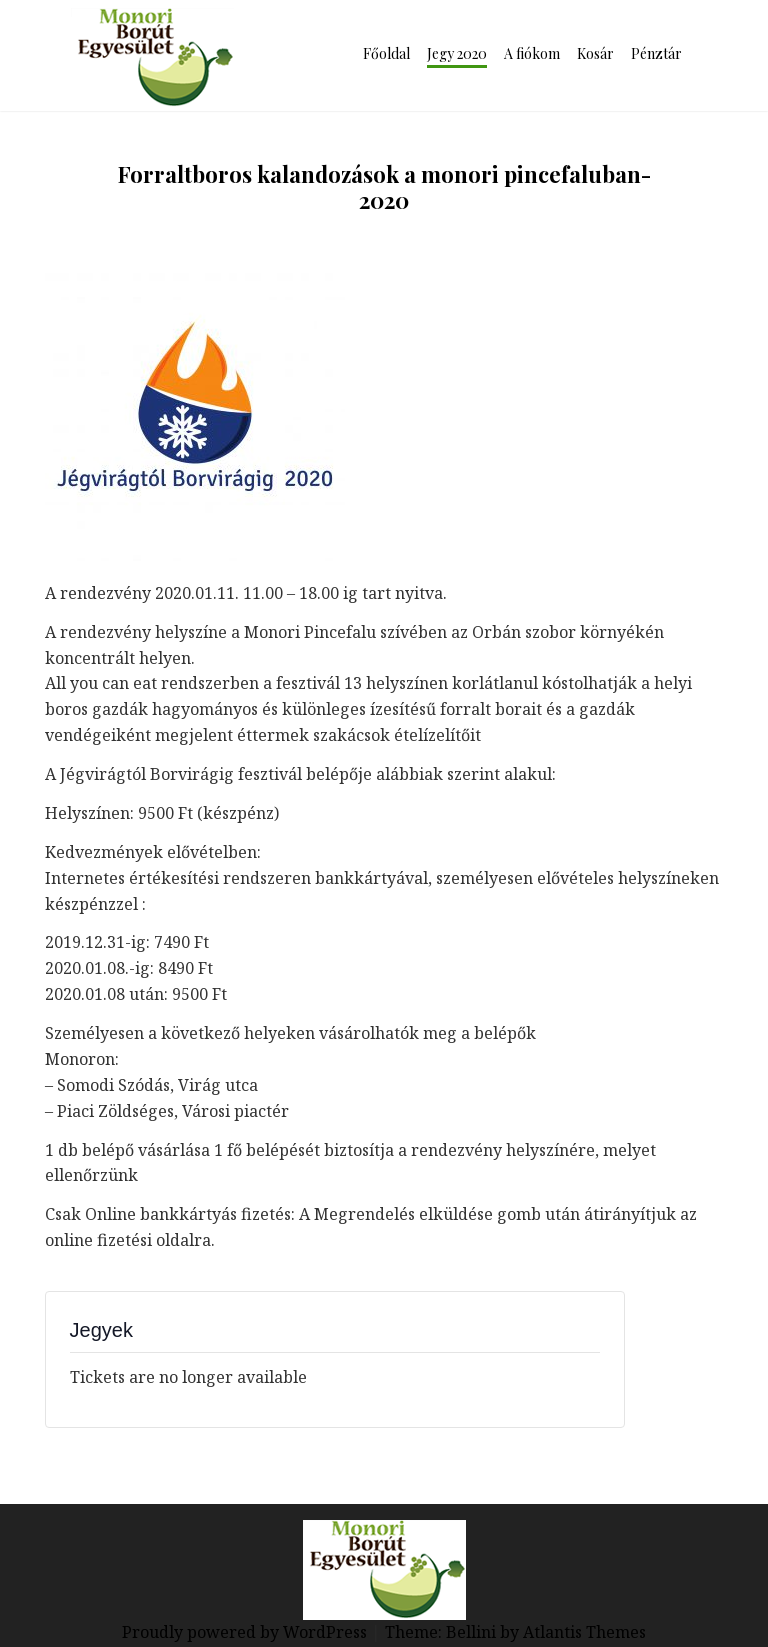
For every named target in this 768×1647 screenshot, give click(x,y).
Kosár (595, 53)
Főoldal (386, 53)
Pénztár (656, 53)
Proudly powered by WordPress (246, 1632)
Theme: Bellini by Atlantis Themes (515, 1632)
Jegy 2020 (457, 53)
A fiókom (532, 53)
